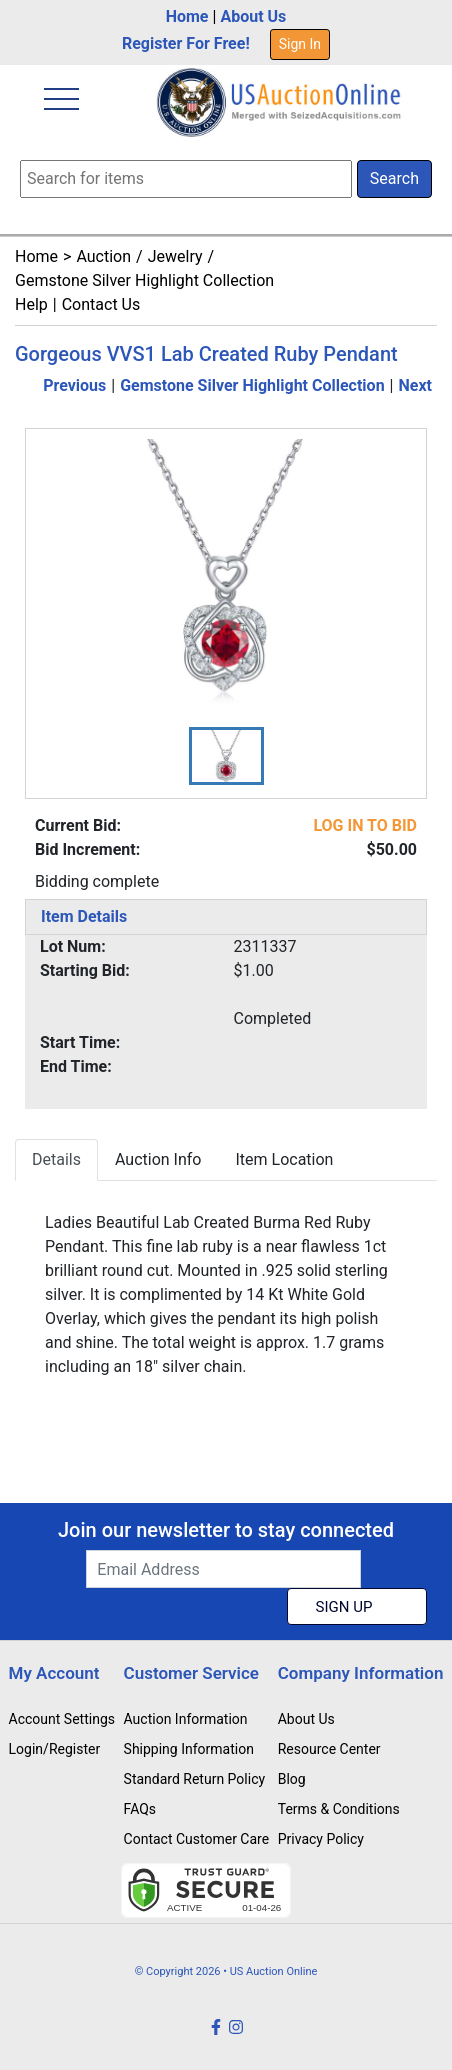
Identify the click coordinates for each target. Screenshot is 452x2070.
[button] (226, 756)
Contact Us (101, 304)
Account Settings (62, 1719)
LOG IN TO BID (365, 825)
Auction (103, 256)
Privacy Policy (321, 1839)
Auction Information (186, 1719)
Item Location (284, 1159)
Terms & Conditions (339, 1809)
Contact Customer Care (197, 1839)
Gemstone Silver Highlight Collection (144, 280)
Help (31, 304)
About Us (253, 16)
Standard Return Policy (195, 1779)
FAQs (140, 1809)
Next (415, 385)
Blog (292, 1779)
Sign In (300, 44)
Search (394, 178)
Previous (74, 385)
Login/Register (55, 1749)
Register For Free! (186, 43)
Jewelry (175, 256)
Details (56, 1159)
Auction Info (158, 1159)
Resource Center (329, 1749)
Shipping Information (189, 1749)
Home (187, 16)
